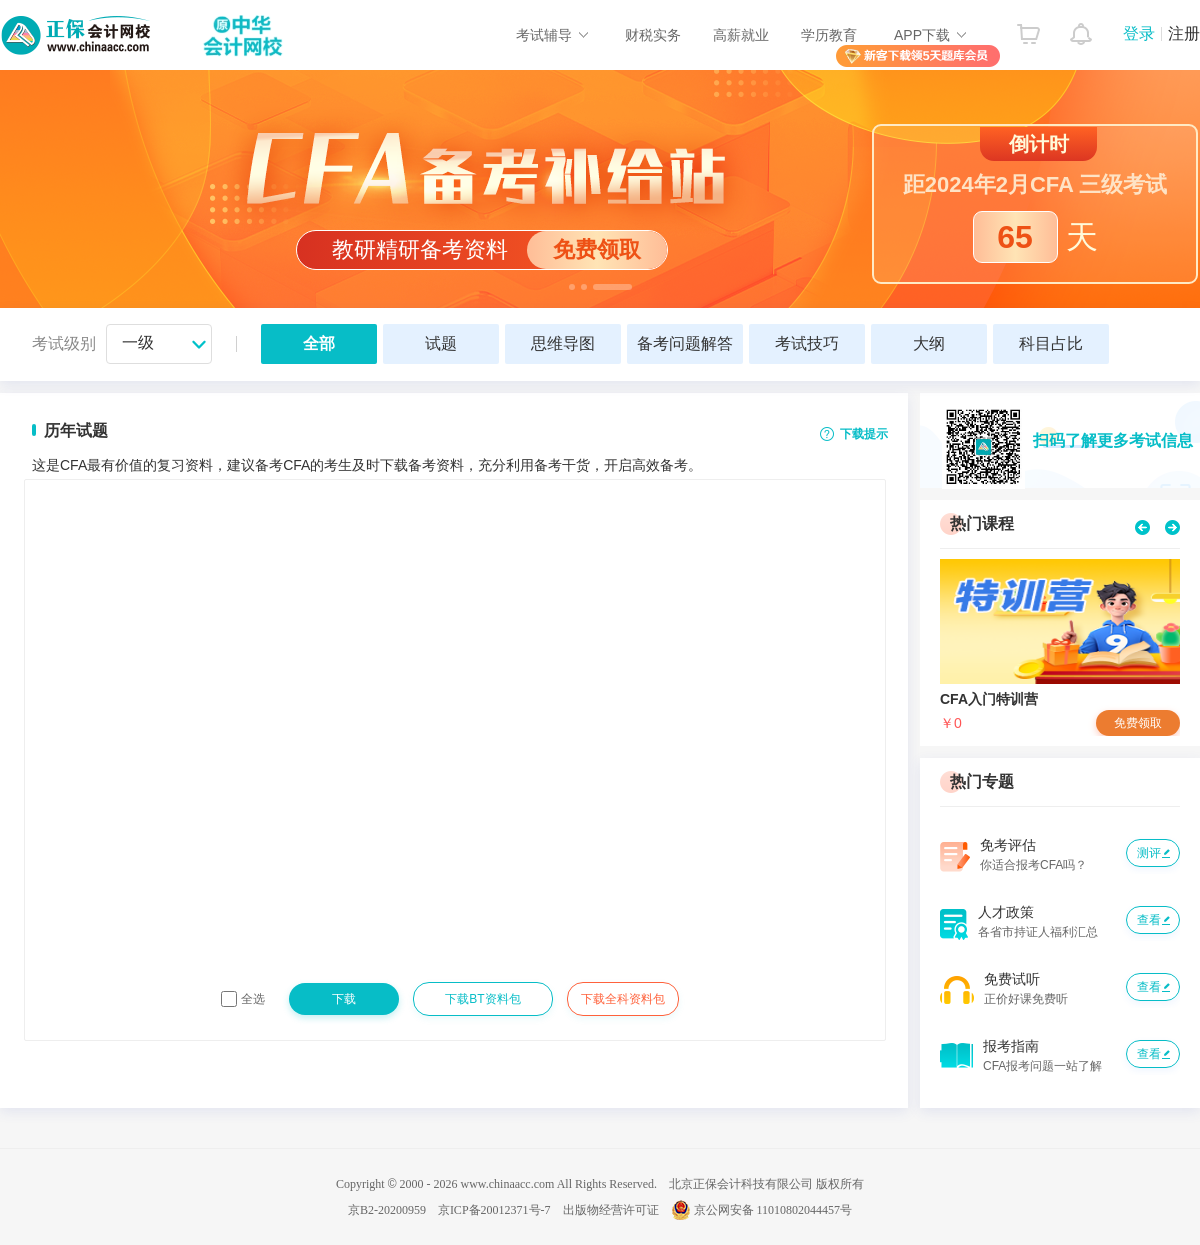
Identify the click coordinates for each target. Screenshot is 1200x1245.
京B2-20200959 (387, 1210)
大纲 (929, 343)
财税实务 (653, 35)
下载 (344, 999)
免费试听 (1012, 979)
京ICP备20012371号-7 (494, 1210)
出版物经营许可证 (611, 1210)
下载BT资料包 (482, 999)
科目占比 (1051, 343)
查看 (1149, 920)
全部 (319, 343)
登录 (1139, 33)
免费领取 (1138, 723)
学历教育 (829, 35)
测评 (1149, 853)
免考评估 (1008, 845)
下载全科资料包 (623, 999)
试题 (441, 343)
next (1172, 527)
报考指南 (1011, 1046)
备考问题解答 (685, 343)
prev (1142, 527)
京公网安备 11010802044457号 (762, 1210)
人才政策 (1006, 912)
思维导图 (563, 343)
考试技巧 (807, 343)
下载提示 (864, 434)
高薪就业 (741, 35)
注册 (1184, 33)
